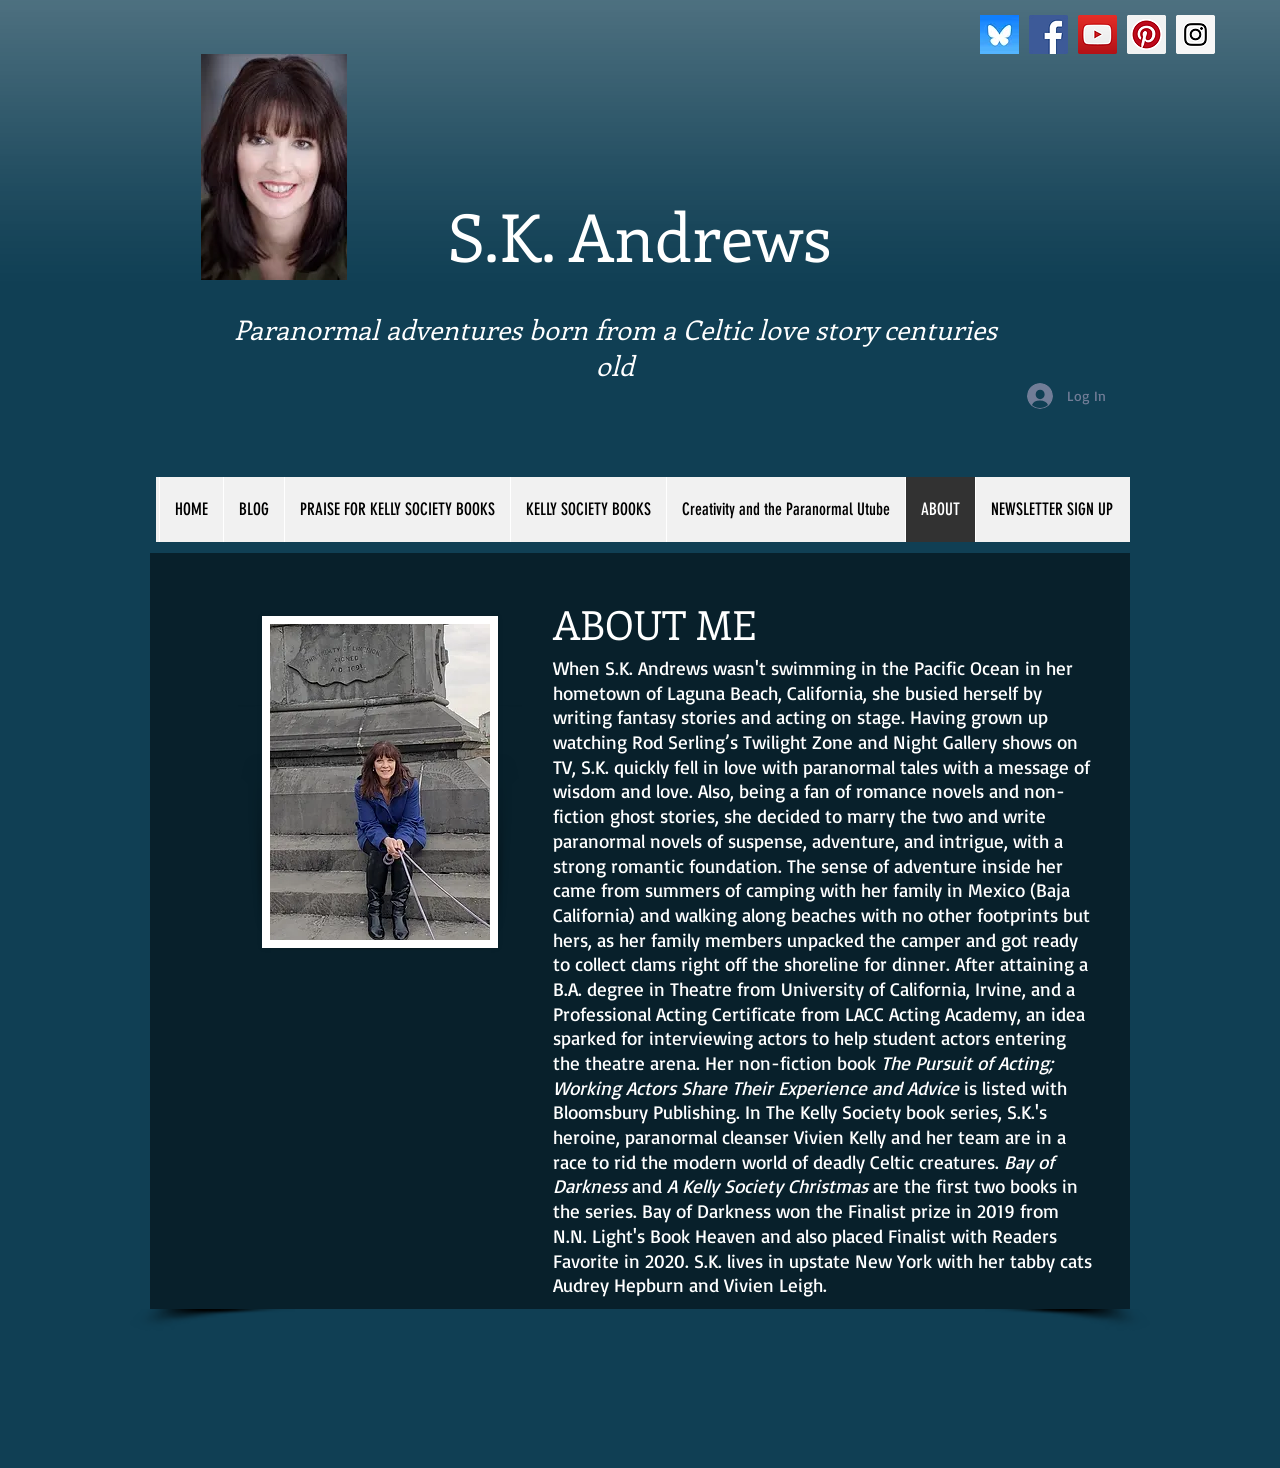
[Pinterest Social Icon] (1146, 34)
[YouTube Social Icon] (1097, 34)
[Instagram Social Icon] (1195, 34)
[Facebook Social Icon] (1048, 34)
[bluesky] (999, 34)
